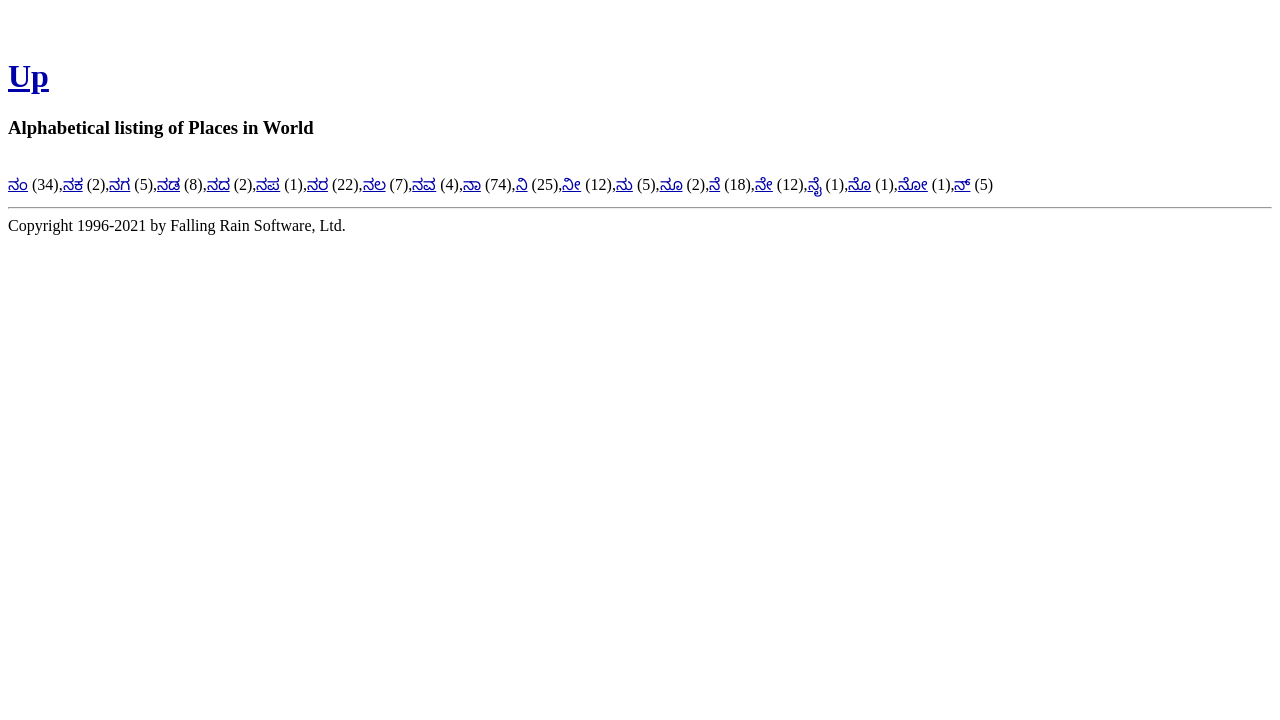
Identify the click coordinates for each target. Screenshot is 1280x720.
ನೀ (571, 184)
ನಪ (268, 184)
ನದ (218, 184)
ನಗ (119, 184)
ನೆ (714, 184)
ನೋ (913, 184)
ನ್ (962, 184)
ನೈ (815, 184)
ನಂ (18, 184)
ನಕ (73, 184)
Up (28, 76)
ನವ (424, 184)
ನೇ (764, 184)
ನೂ (671, 184)
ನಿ (522, 184)
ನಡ (168, 184)
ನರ (317, 184)
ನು (624, 184)
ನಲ (374, 184)
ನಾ (472, 184)
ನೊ (859, 184)
